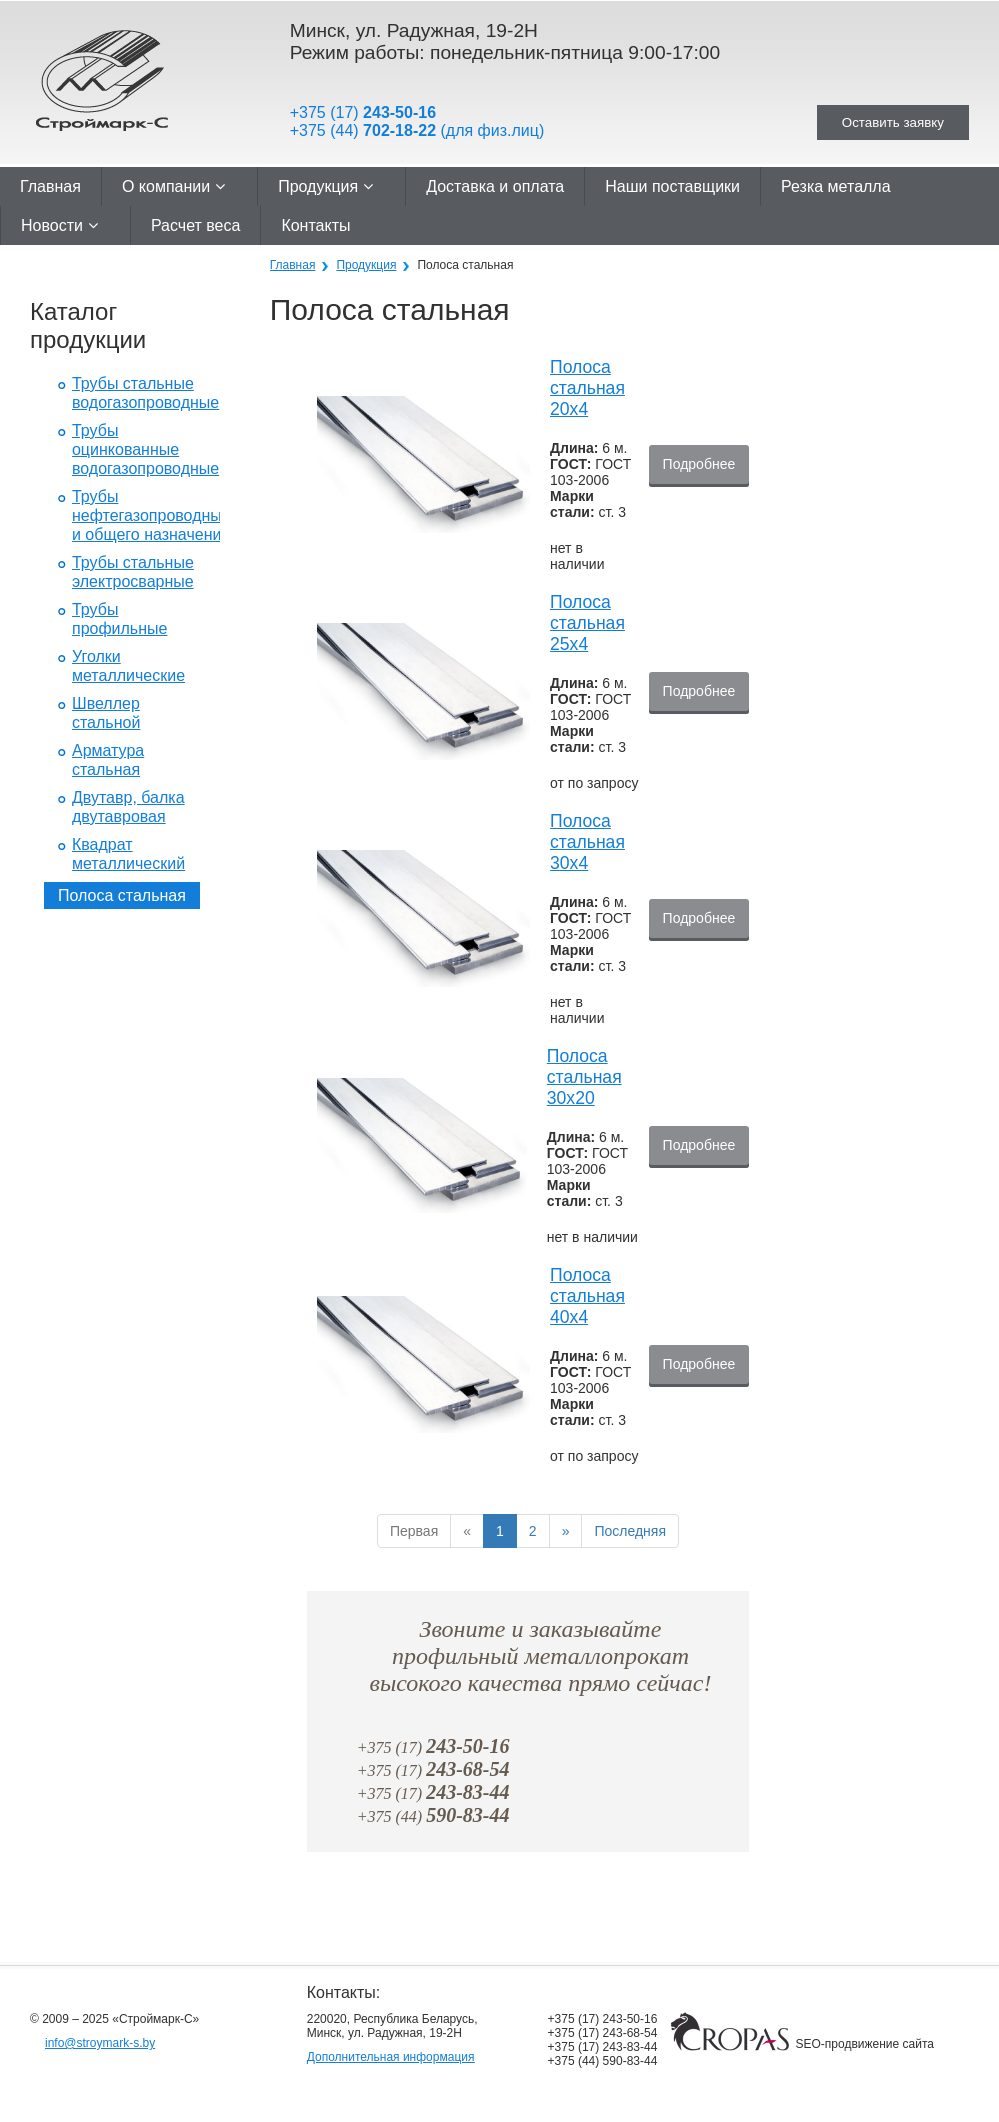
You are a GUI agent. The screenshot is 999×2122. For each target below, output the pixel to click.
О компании (173, 186)
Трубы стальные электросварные (133, 572)
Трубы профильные (119, 619)
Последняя (630, 1531)
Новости (59, 225)
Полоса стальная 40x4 (587, 1296)
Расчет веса (195, 225)
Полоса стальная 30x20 (584, 1077)
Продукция (325, 186)
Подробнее (699, 465)
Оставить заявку (893, 122)
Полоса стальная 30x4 (587, 842)
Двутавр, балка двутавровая (128, 807)
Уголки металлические (128, 666)
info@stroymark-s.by (100, 2043)
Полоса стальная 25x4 (587, 623)
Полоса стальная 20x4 (587, 388)
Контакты (315, 225)
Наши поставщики (672, 186)
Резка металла (836, 186)
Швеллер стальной (106, 713)
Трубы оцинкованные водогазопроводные (145, 449)
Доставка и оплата (495, 186)
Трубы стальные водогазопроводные (145, 393)
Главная (50, 186)
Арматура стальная (108, 760)
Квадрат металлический (128, 854)
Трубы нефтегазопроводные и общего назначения (151, 515)
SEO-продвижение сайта (865, 2044)
